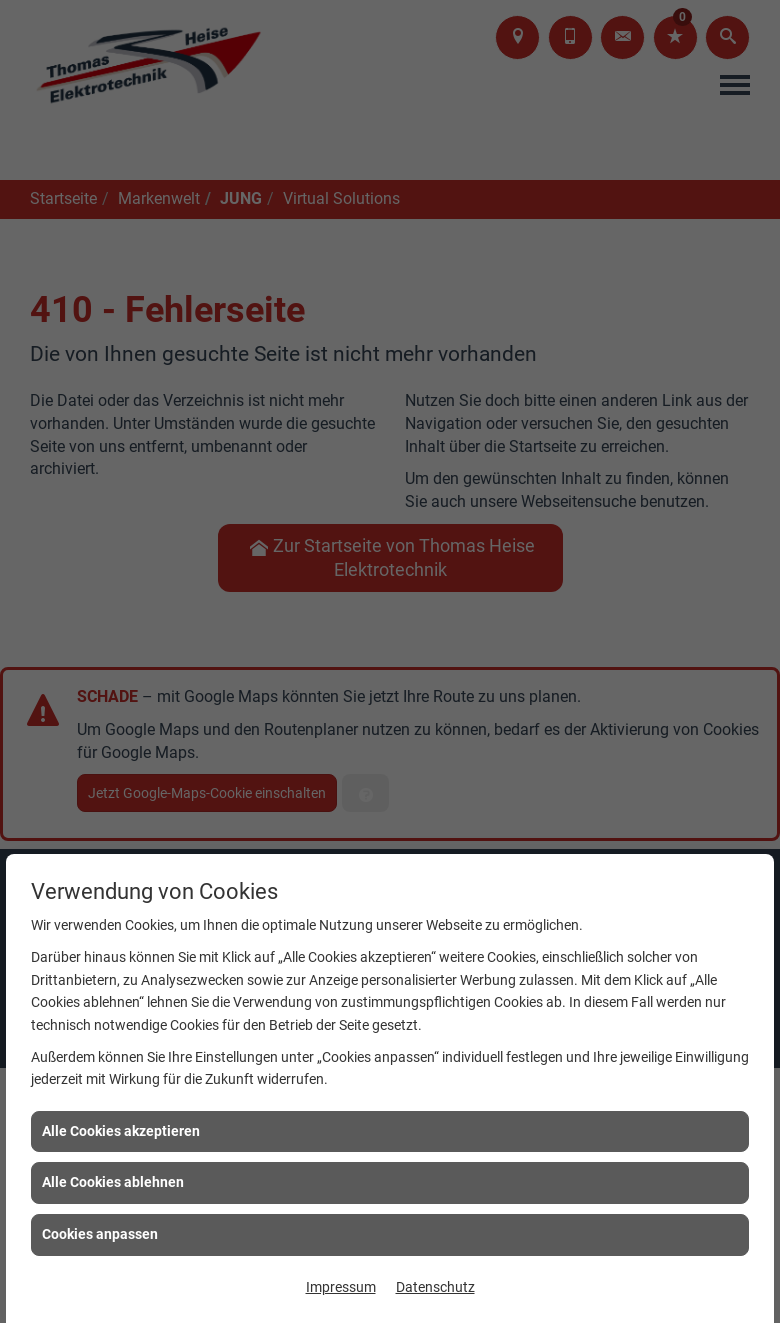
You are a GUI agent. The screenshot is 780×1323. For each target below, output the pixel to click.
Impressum (341, 1287)
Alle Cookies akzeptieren (121, 1131)
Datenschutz (435, 1287)
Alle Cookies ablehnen (113, 1182)
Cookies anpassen (100, 1234)
